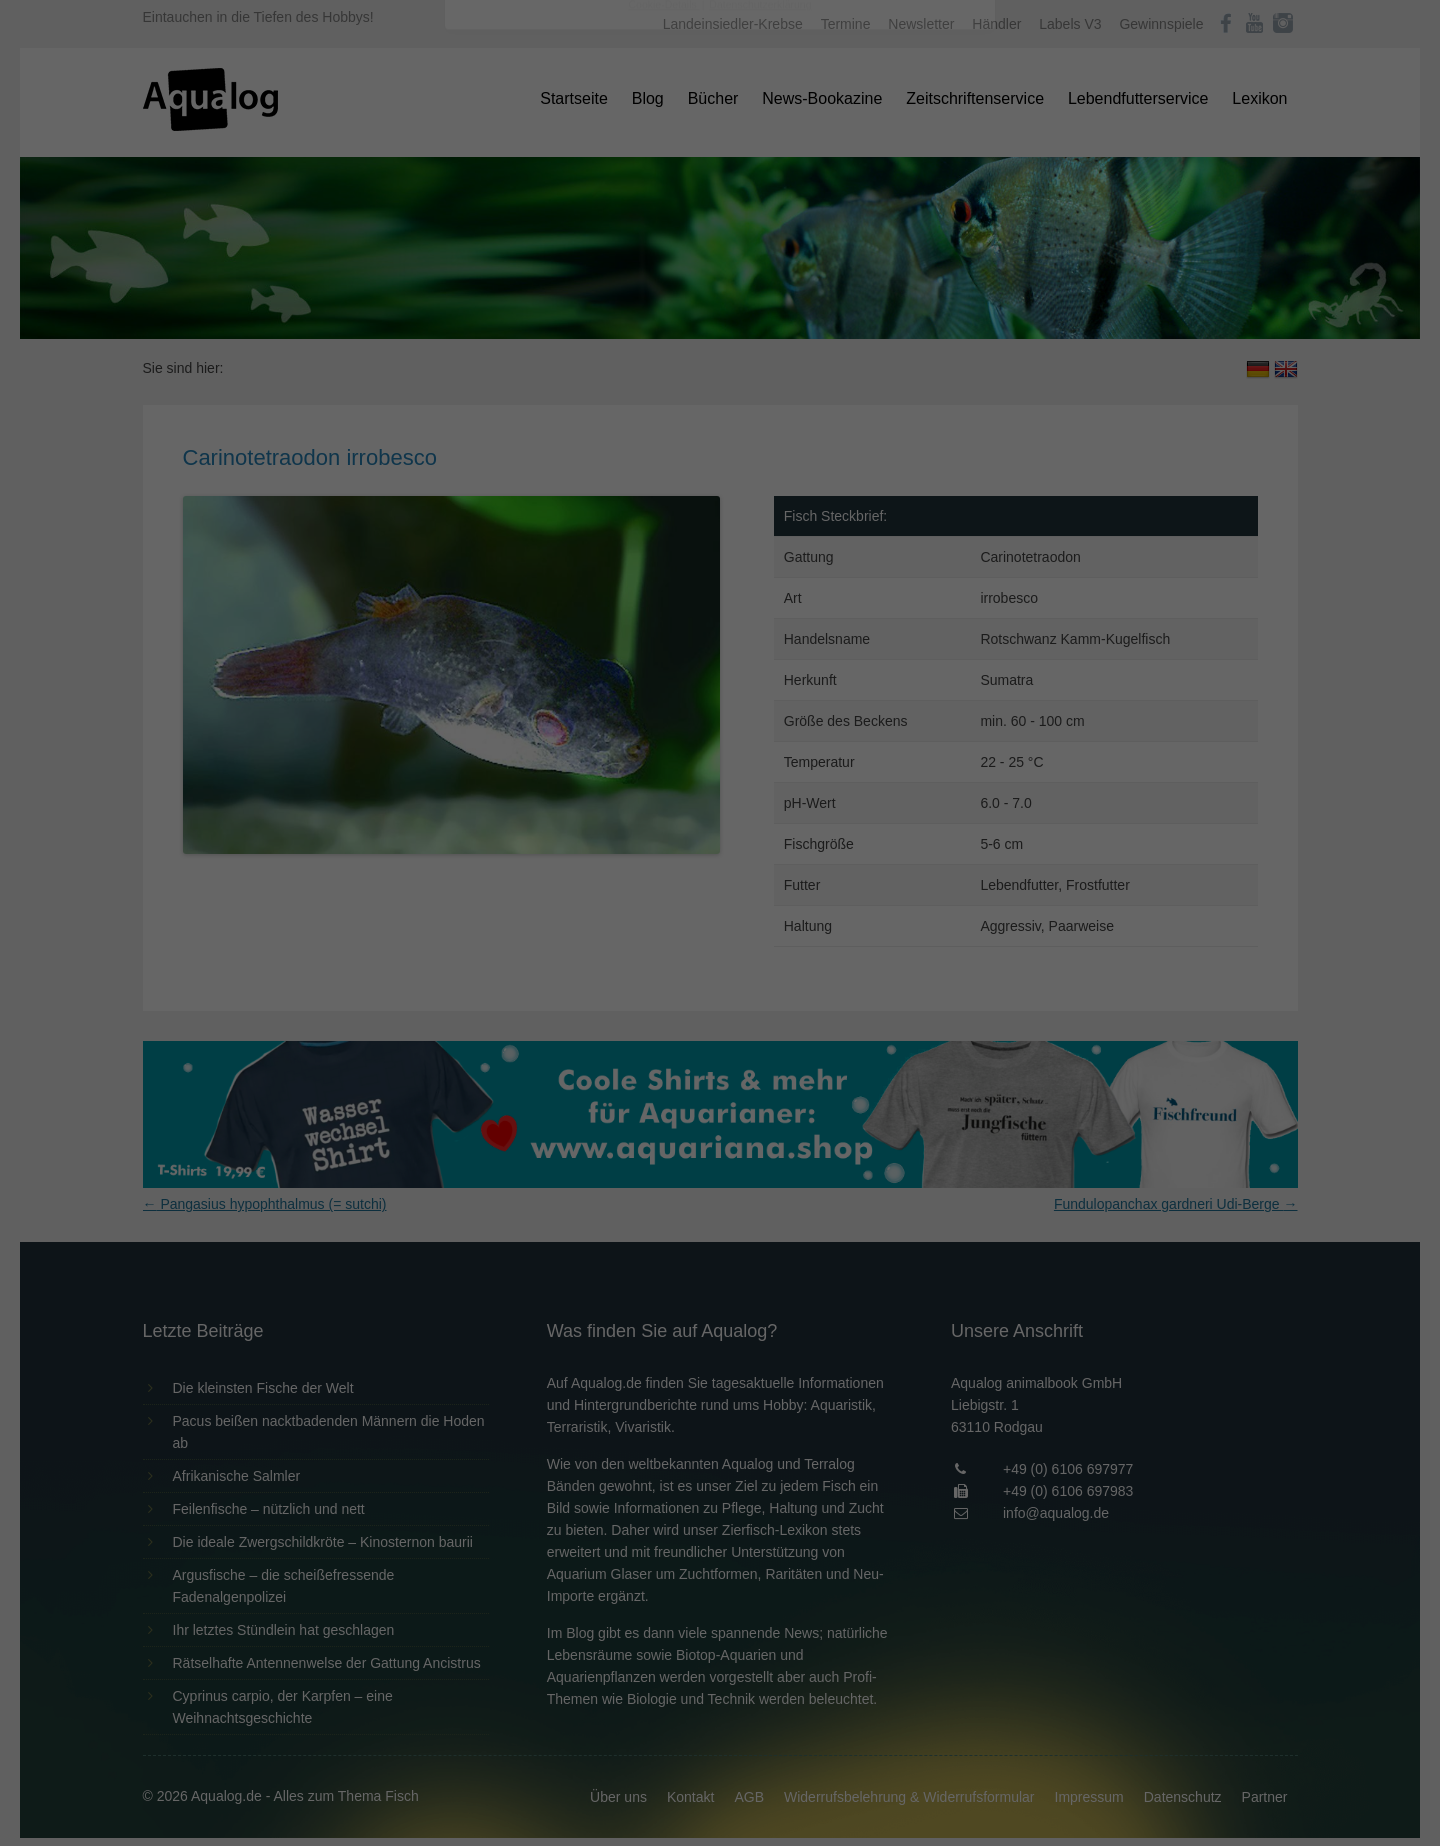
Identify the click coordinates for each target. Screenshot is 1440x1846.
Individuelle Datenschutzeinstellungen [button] (720, 510)
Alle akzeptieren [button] (720, 392)
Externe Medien (904, 321)
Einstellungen (502, 275)
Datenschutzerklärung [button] (760, 554)
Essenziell (505, 321)
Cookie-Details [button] (664, 554)
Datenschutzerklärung (594, 256)
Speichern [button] (720, 451)
